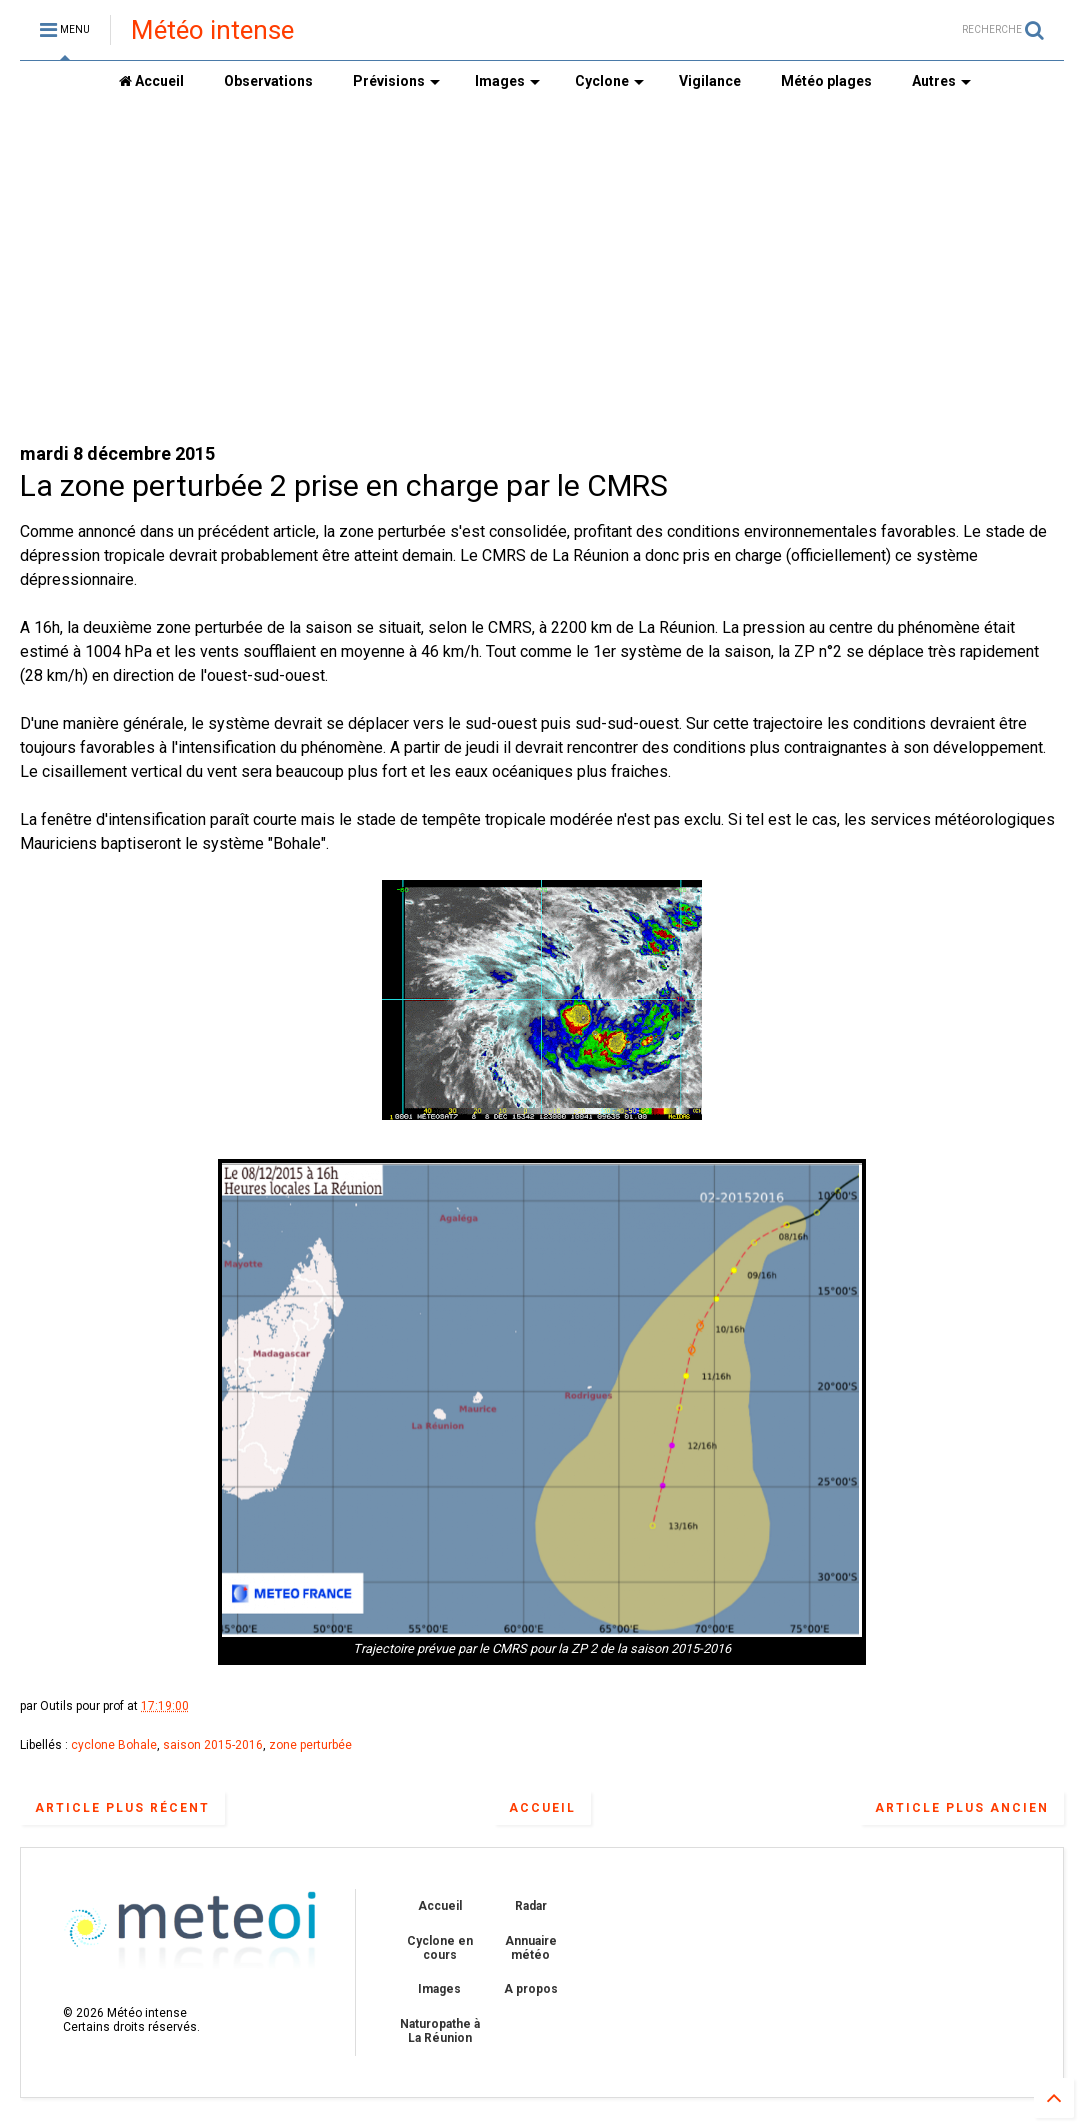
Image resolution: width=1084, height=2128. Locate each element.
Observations (268, 81)
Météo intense (212, 30)
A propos (531, 1989)
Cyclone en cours (440, 1948)
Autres (941, 81)
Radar (531, 1906)
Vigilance (710, 81)
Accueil (151, 81)
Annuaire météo (531, 1948)
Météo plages (826, 81)
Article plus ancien (962, 1808)
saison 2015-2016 (213, 1745)
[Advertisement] (542, 271)
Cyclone (609, 81)
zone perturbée (310, 1745)
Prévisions (396, 81)
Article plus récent (122, 1808)
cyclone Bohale (114, 1745)
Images (507, 81)
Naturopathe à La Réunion (440, 2031)
